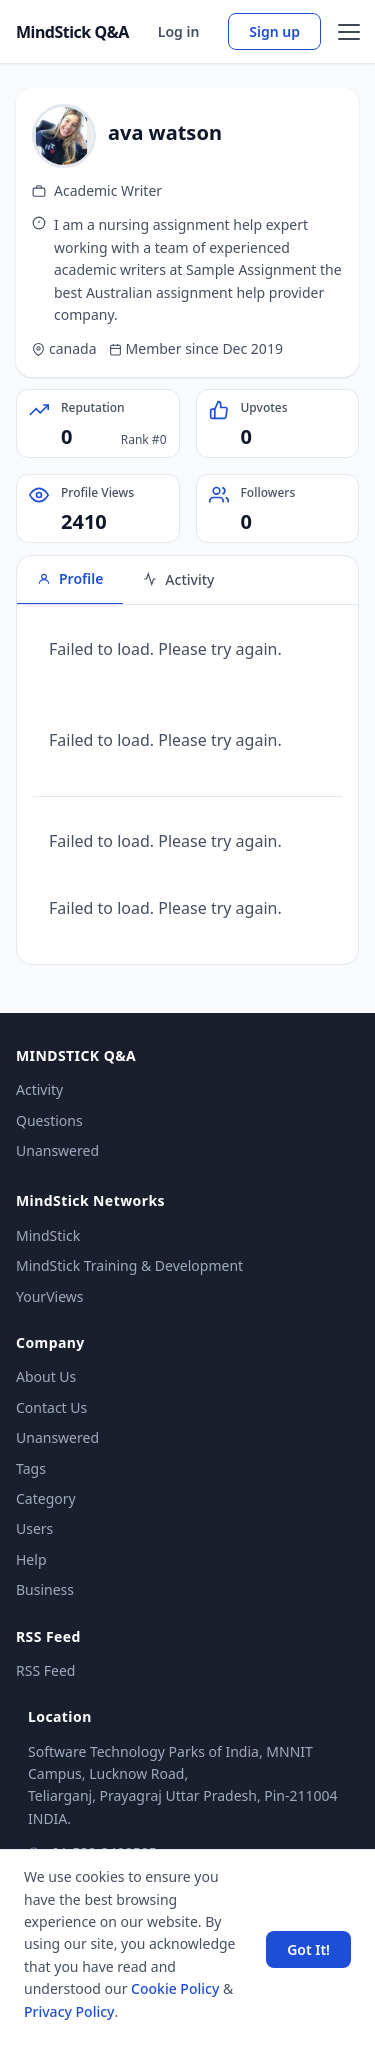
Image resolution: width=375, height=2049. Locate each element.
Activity (39, 1089)
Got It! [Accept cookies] (308, 1949)
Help (31, 1559)
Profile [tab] (70, 578)
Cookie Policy (175, 1988)
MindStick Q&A (72, 32)
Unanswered (57, 1150)
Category (46, 1498)
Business (45, 1589)
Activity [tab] (178, 579)
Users (34, 1528)
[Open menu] (349, 32)
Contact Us (51, 1407)
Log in (179, 31)
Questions (49, 1120)
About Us (46, 1376)
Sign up (274, 31)
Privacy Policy (69, 2011)
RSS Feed (45, 1670)
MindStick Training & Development (129, 1265)
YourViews (49, 1296)
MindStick (48, 1235)
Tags (31, 1468)
